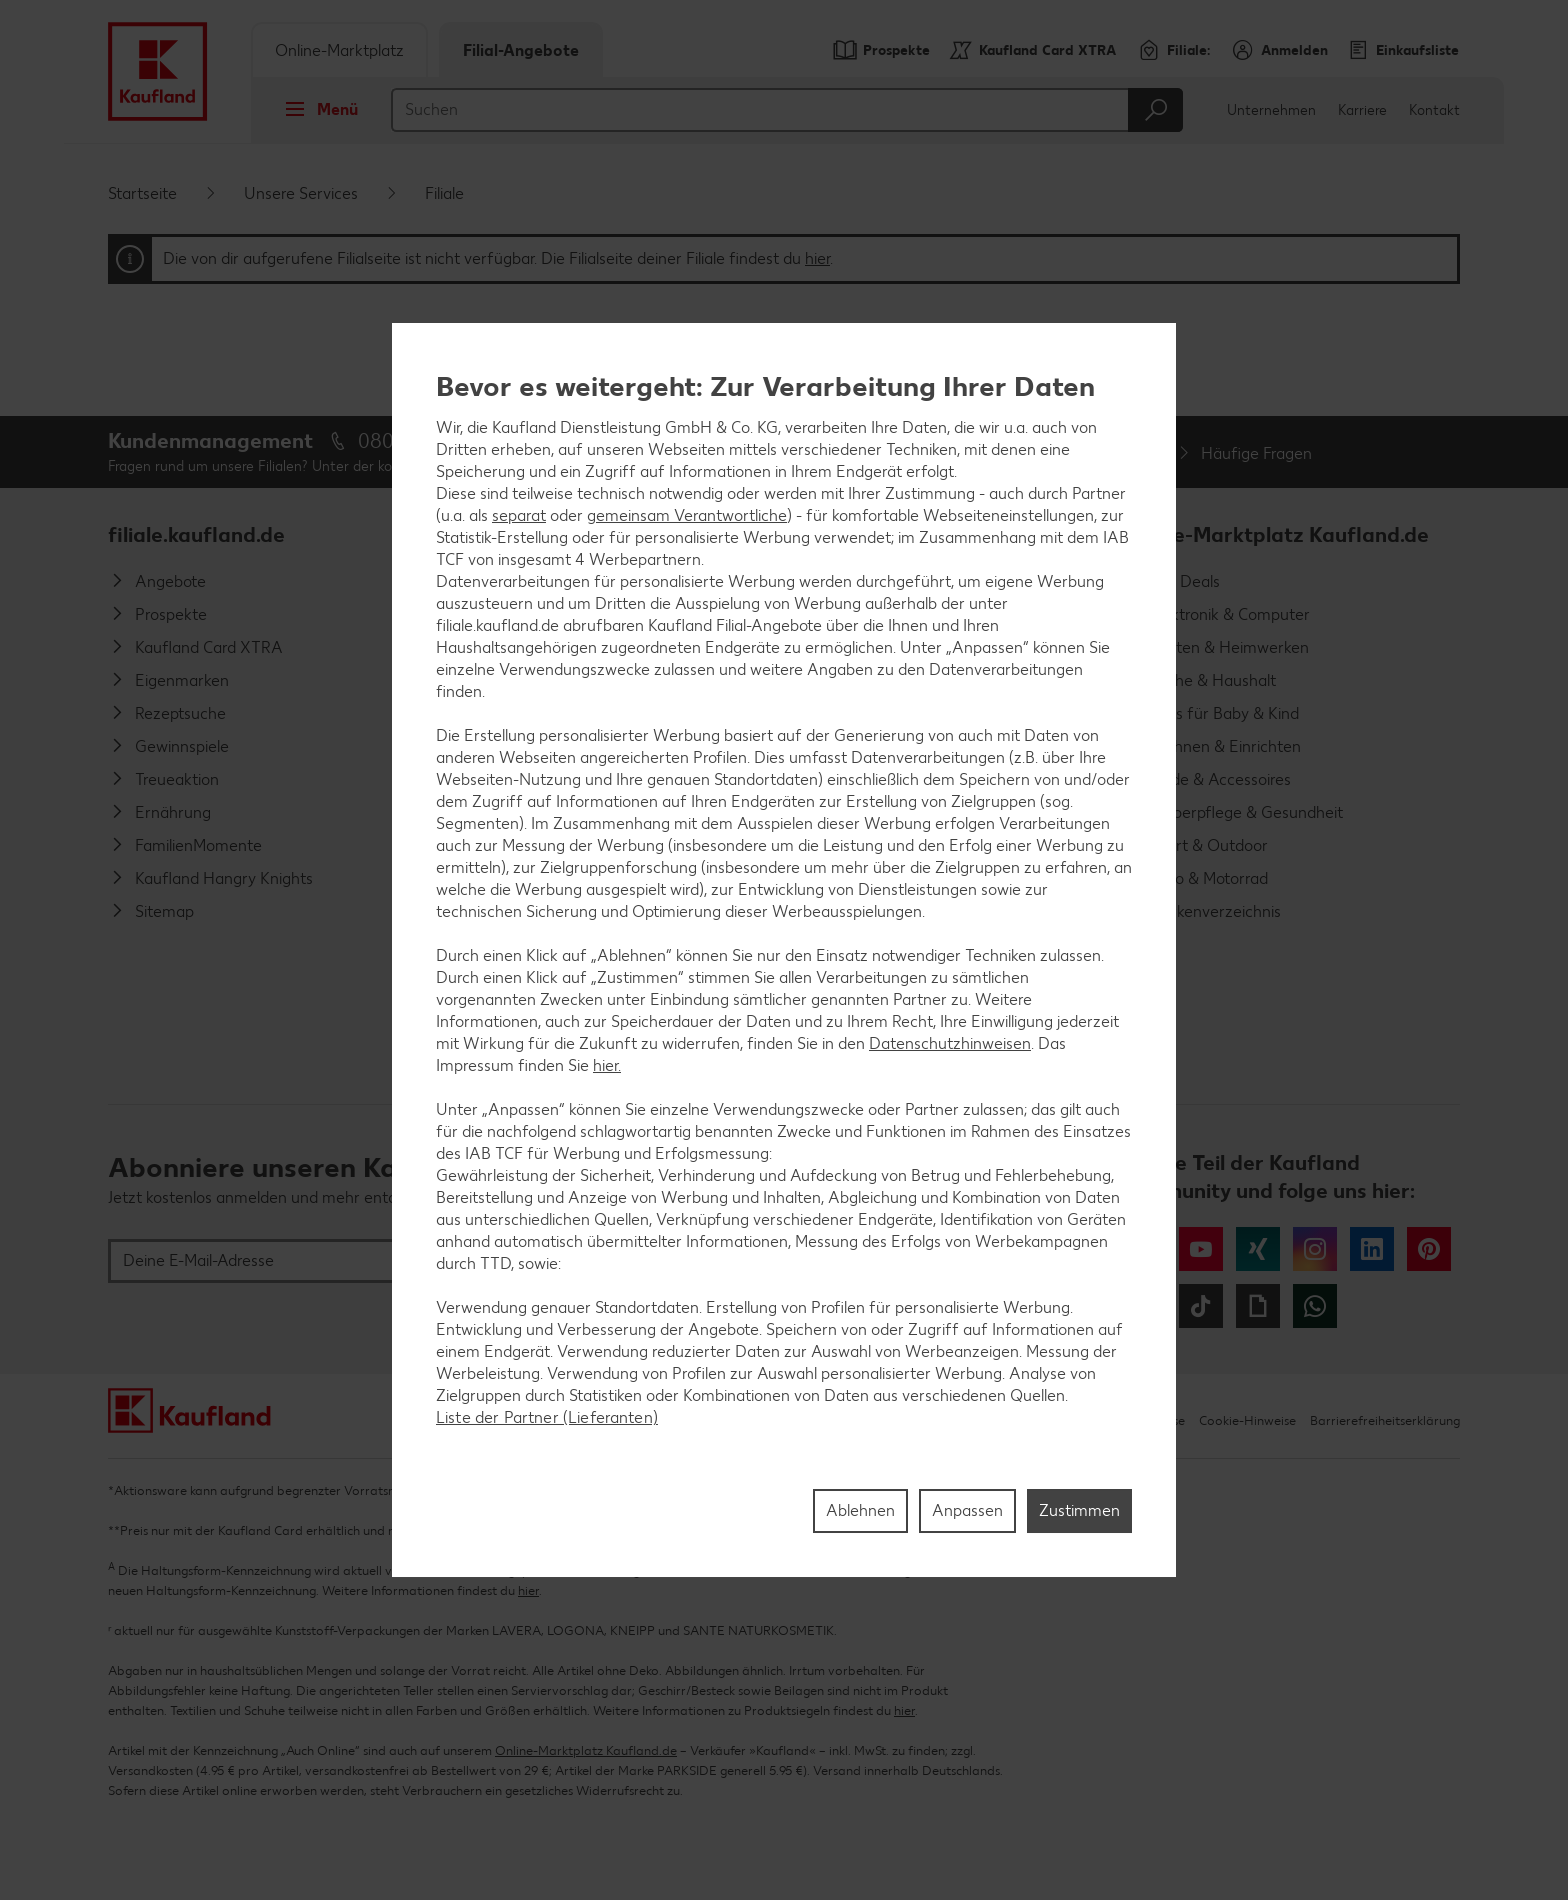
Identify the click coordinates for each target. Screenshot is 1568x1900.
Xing (1258, 1249)
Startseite (142, 193)
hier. (607, 1065)
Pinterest (1429, 1249)
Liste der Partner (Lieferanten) (547, 1417)
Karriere (1362, 110)
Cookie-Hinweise (1247, 1420)
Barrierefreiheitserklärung (1385, 1420)
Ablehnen (860, 1510)
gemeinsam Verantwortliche (687, 515)
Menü (315, 109)
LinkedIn (1372, 1249)
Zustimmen (1079, 1510)
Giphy (1258, 1306)
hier (817, 258)
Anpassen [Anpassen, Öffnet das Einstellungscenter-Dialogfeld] (967, 1510)
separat (519, 515)
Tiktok (1201, 1306)
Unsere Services (301, 193)
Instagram (1315, 1249)
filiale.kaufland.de (196, 534)
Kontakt (1434, 110)
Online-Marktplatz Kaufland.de (1275, 534)
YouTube (1201, 1249)
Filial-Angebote (521, 50)
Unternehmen (1271, 110)
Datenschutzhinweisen (950, 1043)
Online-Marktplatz (339, 50)
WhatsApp (1315, 1306)
